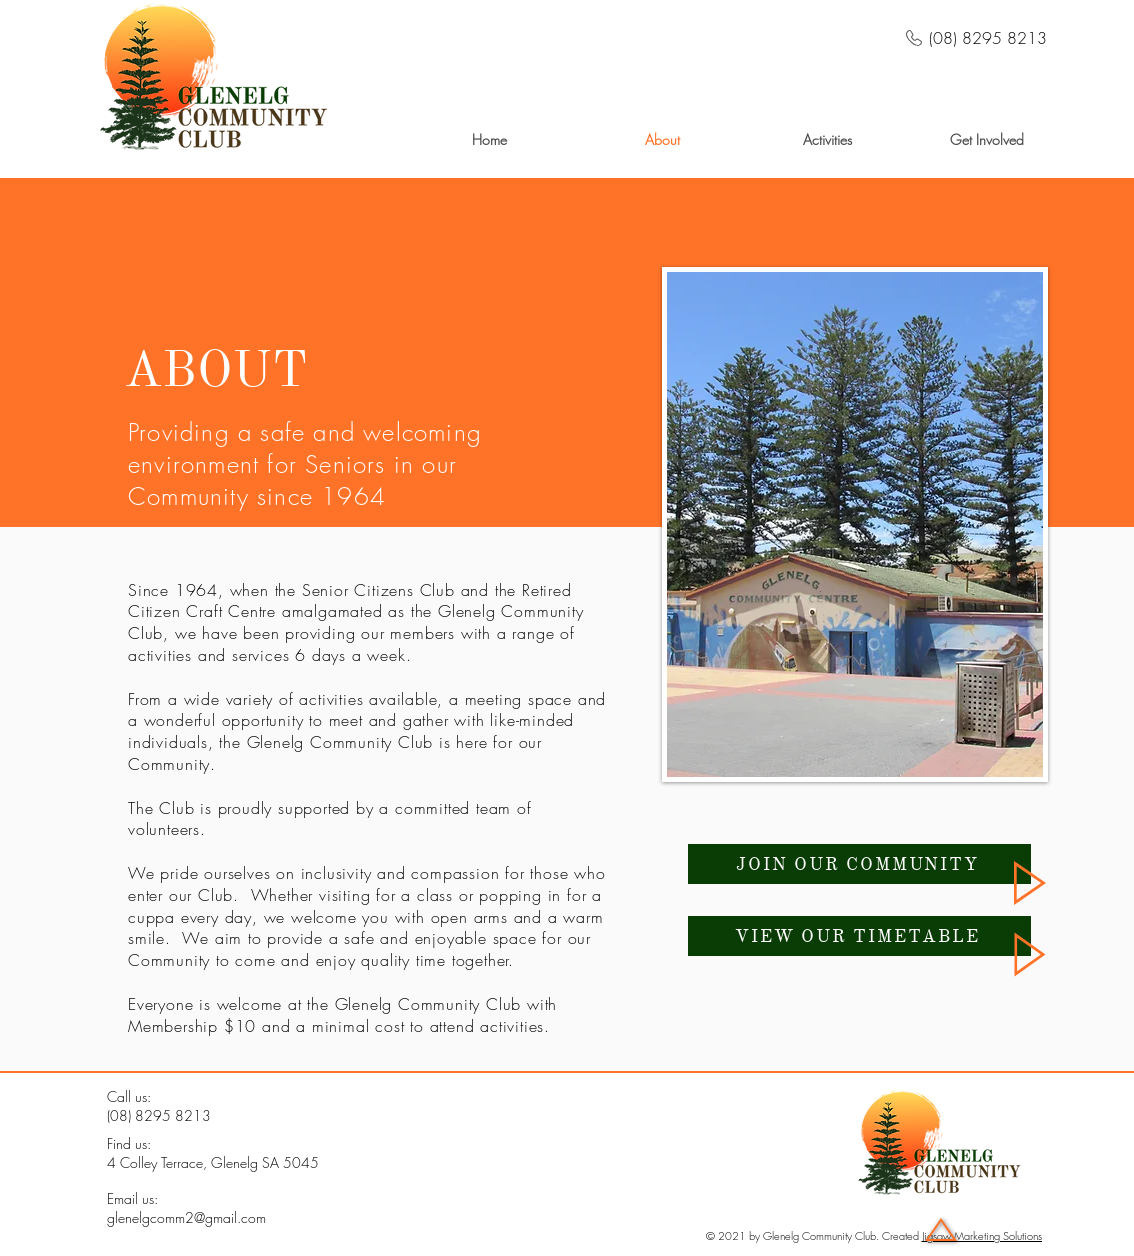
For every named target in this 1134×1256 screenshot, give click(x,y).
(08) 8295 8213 (159, 1115)
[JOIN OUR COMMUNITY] (859, 864)
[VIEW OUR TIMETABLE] (859, 936)
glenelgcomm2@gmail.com (186, 1217)
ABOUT (216, 369)
